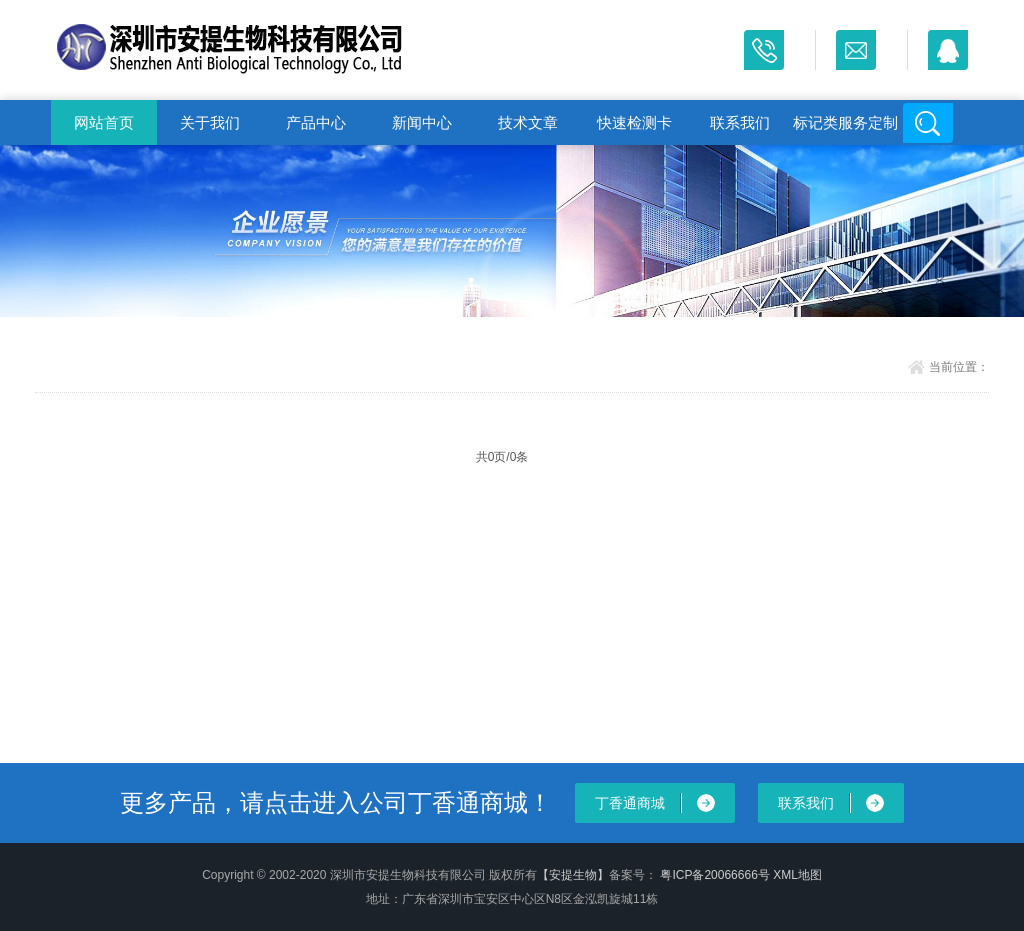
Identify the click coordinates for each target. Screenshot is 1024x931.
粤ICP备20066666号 (716, 875)
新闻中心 (422, 122)
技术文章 (528, 122)
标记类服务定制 (845, 122)
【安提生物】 (573, 875)
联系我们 (740, 122)
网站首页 (104, 122)
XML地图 (797, 875)
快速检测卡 (634, 122)
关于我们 (210, 122)
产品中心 (316, 122)
